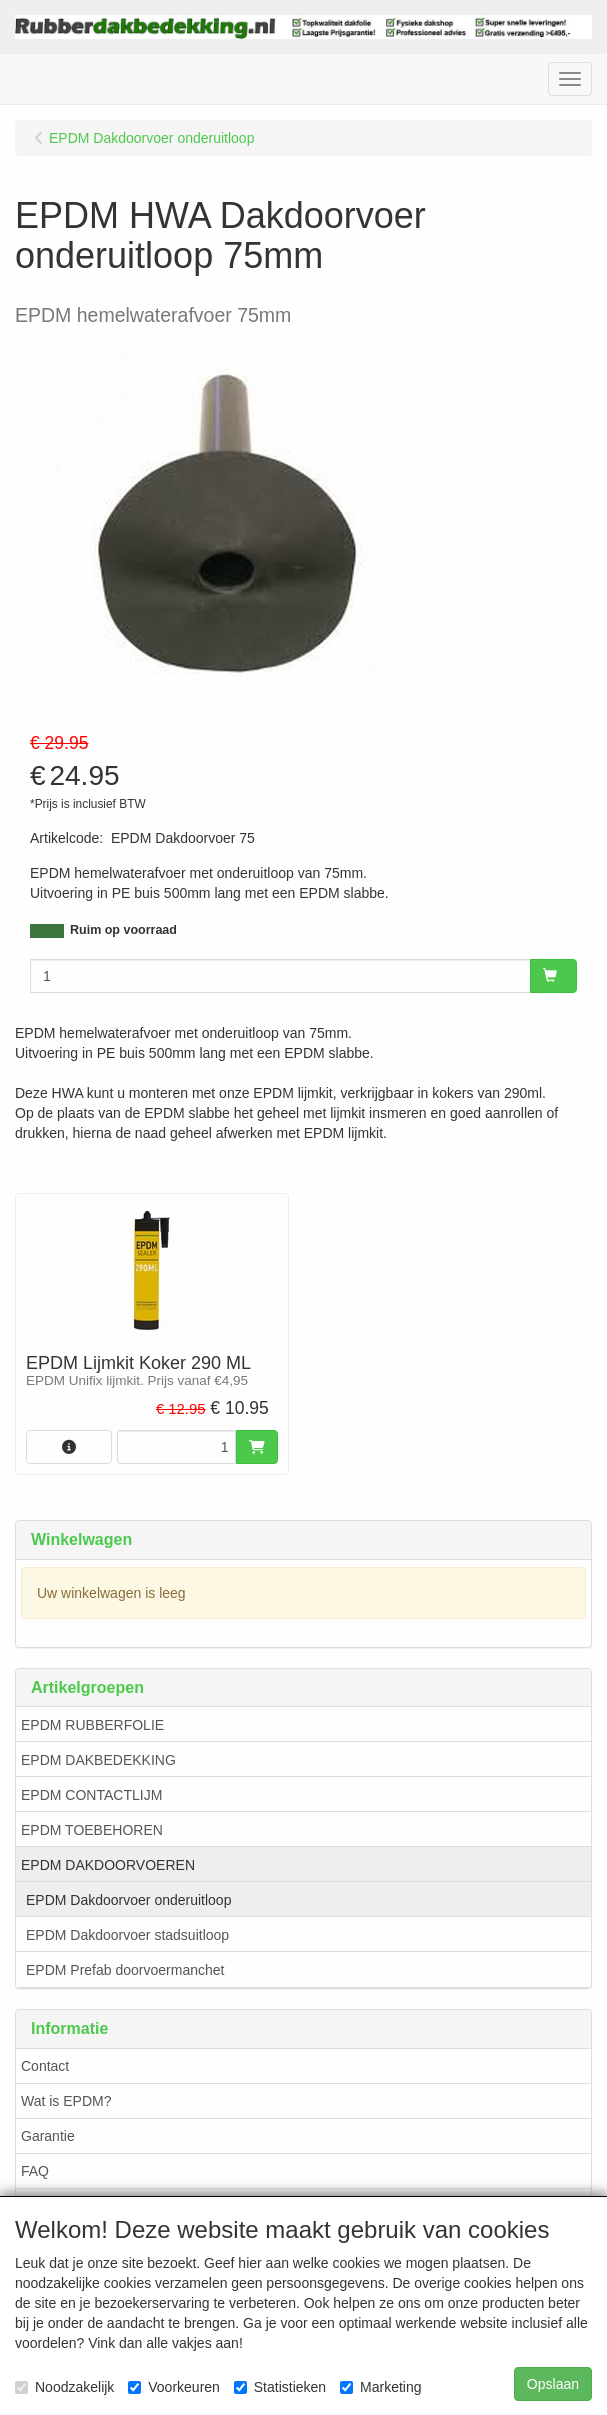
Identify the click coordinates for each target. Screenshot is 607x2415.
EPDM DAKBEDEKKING (98, 1760)
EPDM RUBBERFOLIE (92, 1725)
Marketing (380, 2387)
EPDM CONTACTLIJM (91, 1795)
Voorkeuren (174, 2387)
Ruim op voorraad (123, 930)
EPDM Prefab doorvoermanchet (125, 1970)
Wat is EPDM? (66, 2101)
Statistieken (280, 2387)
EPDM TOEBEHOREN (92, 1830)
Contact (45, 2066)
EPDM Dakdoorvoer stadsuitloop (127, 1935)
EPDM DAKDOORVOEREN (108, 1865)
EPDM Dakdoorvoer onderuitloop (128, 1900)
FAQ (35, 2171)
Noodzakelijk (64, 2387)
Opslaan (553, 2384)
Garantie (48, 2136)
